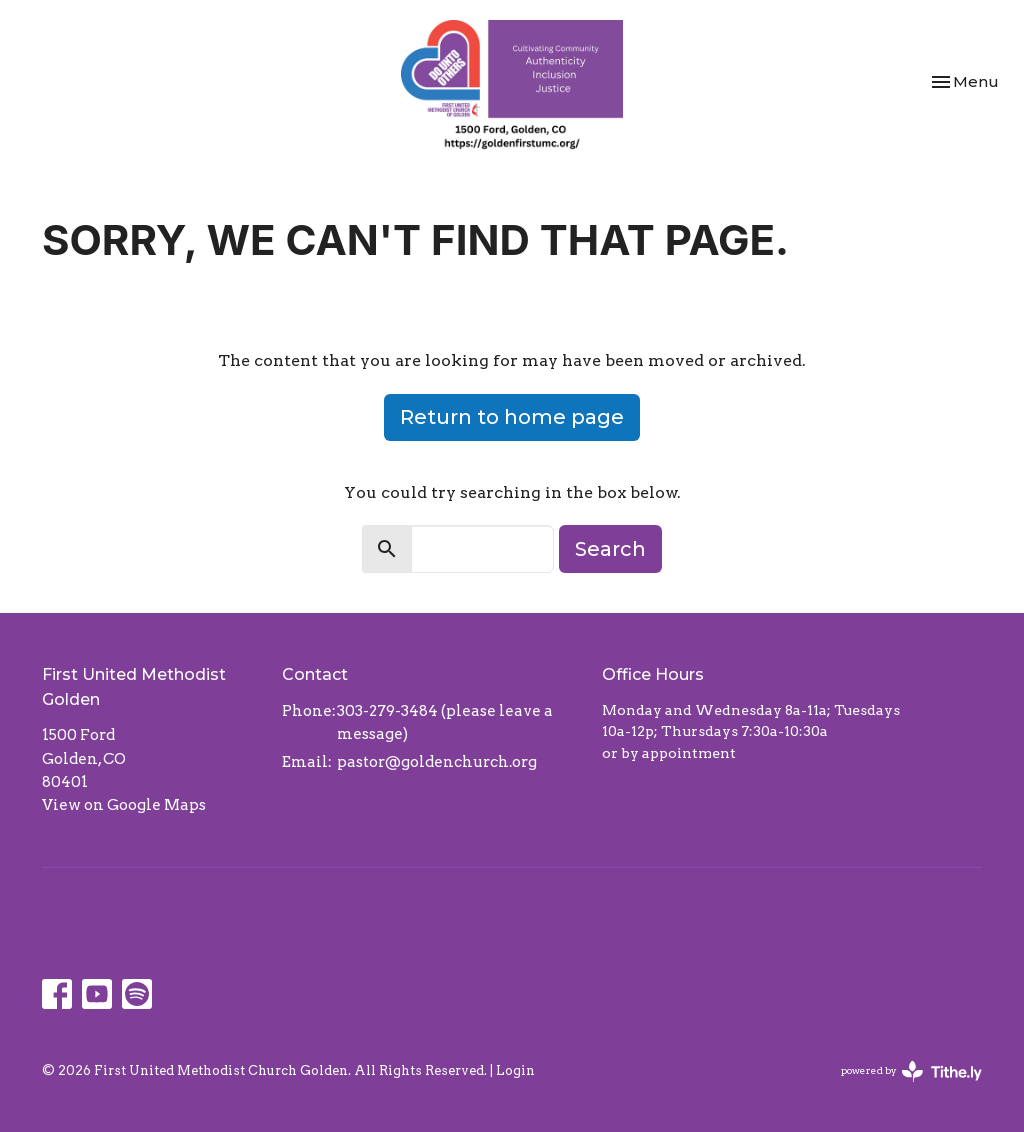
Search (610, 549)
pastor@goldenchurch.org (437, 762)
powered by (911, 1071)
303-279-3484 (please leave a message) (445, 722)
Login (515, 1070)
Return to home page (512, 417)
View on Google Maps (124, 805)
